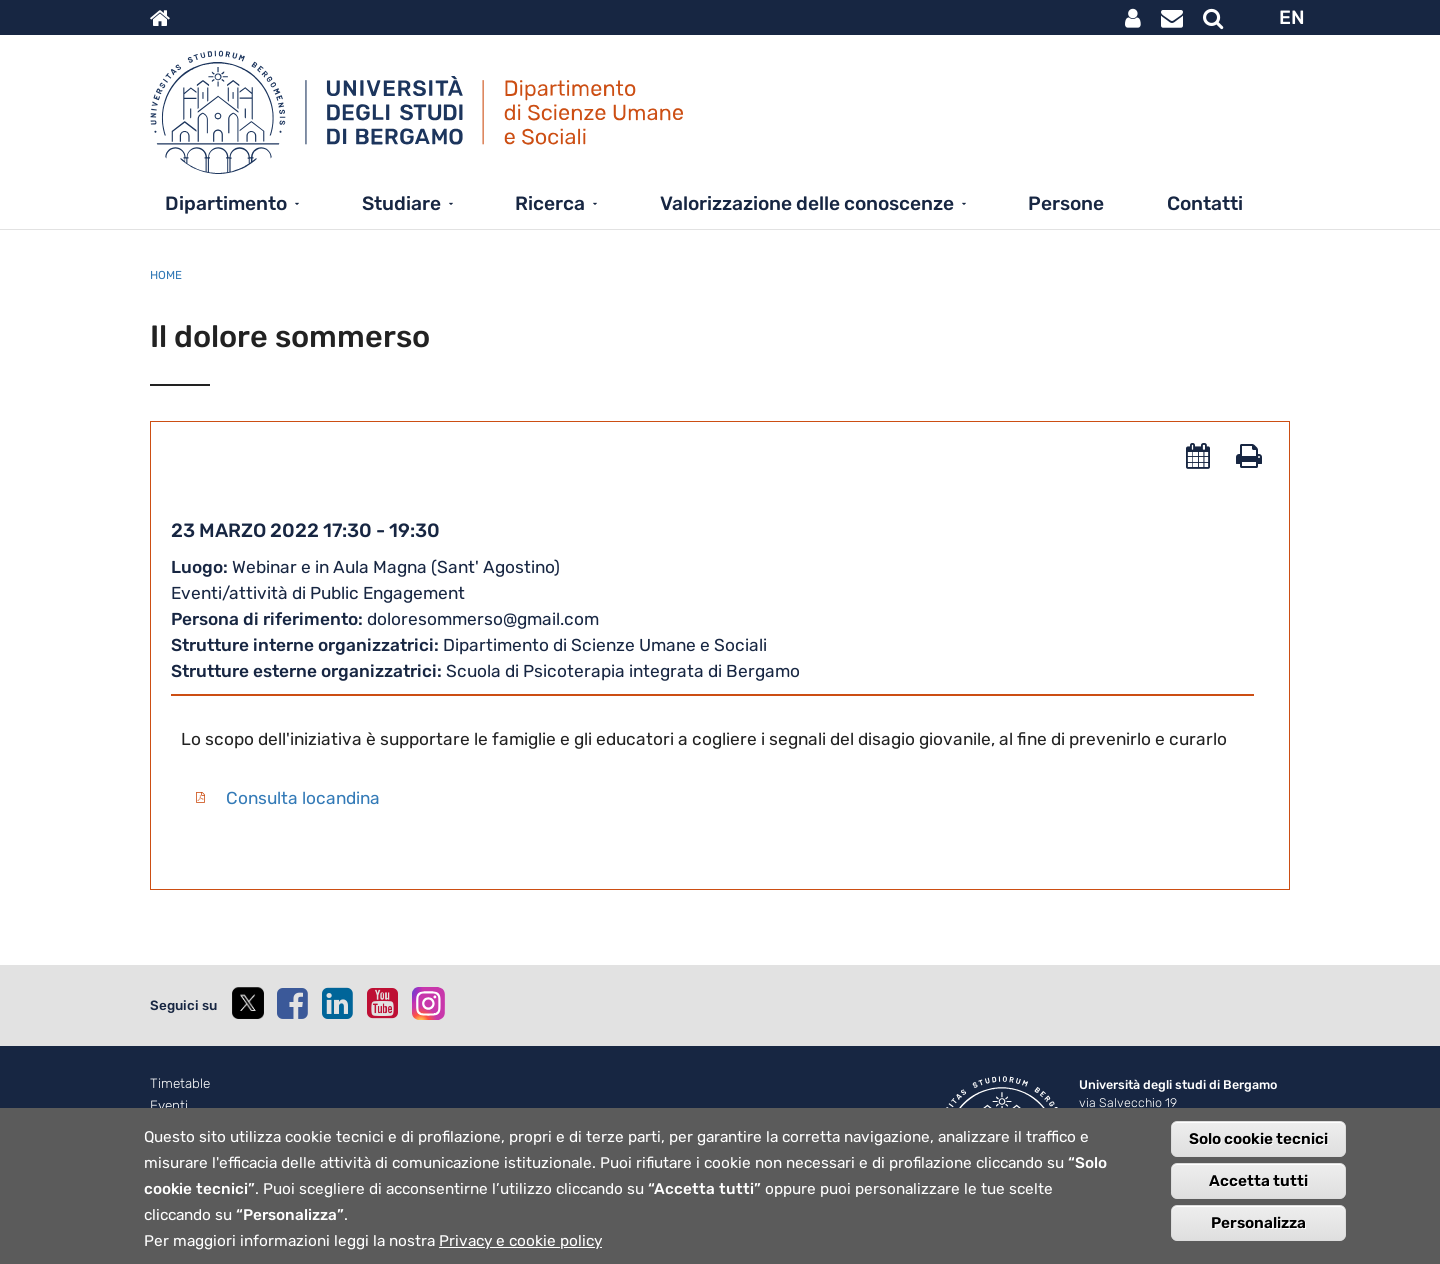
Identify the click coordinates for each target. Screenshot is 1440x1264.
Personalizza (1258, 1239)
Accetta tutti (1258, 1197)
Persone (1066, 203)
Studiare (401, 203)
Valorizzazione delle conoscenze (807, 203)
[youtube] (382, 1003)
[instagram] (428, 1003)
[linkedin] (337, 1003)
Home (166, 275)
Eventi (169, 1105)
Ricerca (550, 203)
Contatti (1205, 203)
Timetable (180, 1083)
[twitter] (247, 1005)
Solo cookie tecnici (1258, 1155)
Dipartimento (226, 203)
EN (1292, 17)
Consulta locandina (303, 798)
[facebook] (292, 1003)
